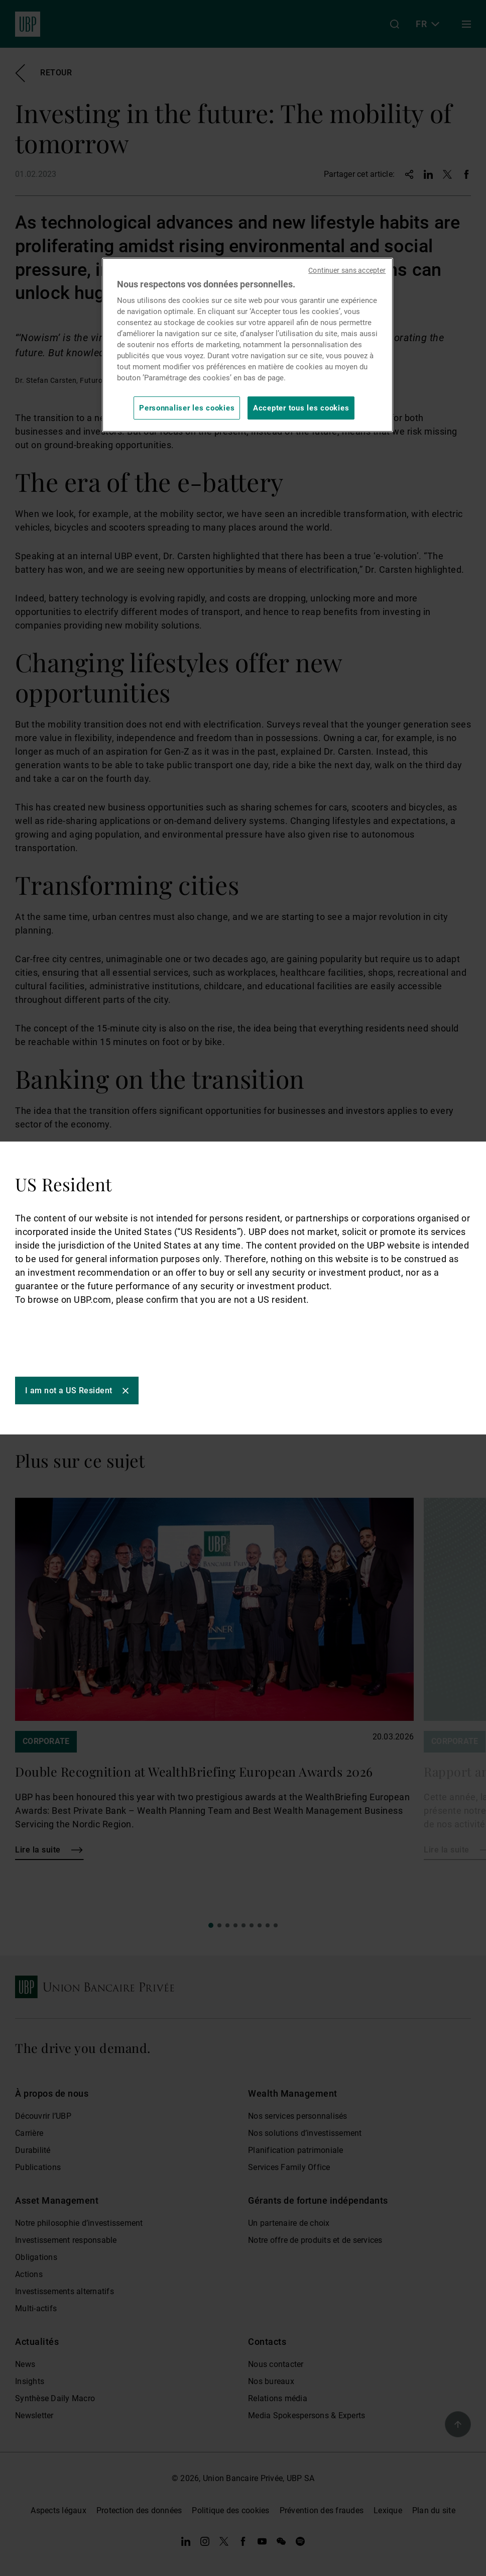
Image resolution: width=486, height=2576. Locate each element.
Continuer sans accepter (347, 270)
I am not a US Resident (68, 1390)
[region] (248, 345)
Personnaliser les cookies (186, 408)
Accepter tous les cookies (301, 408)
